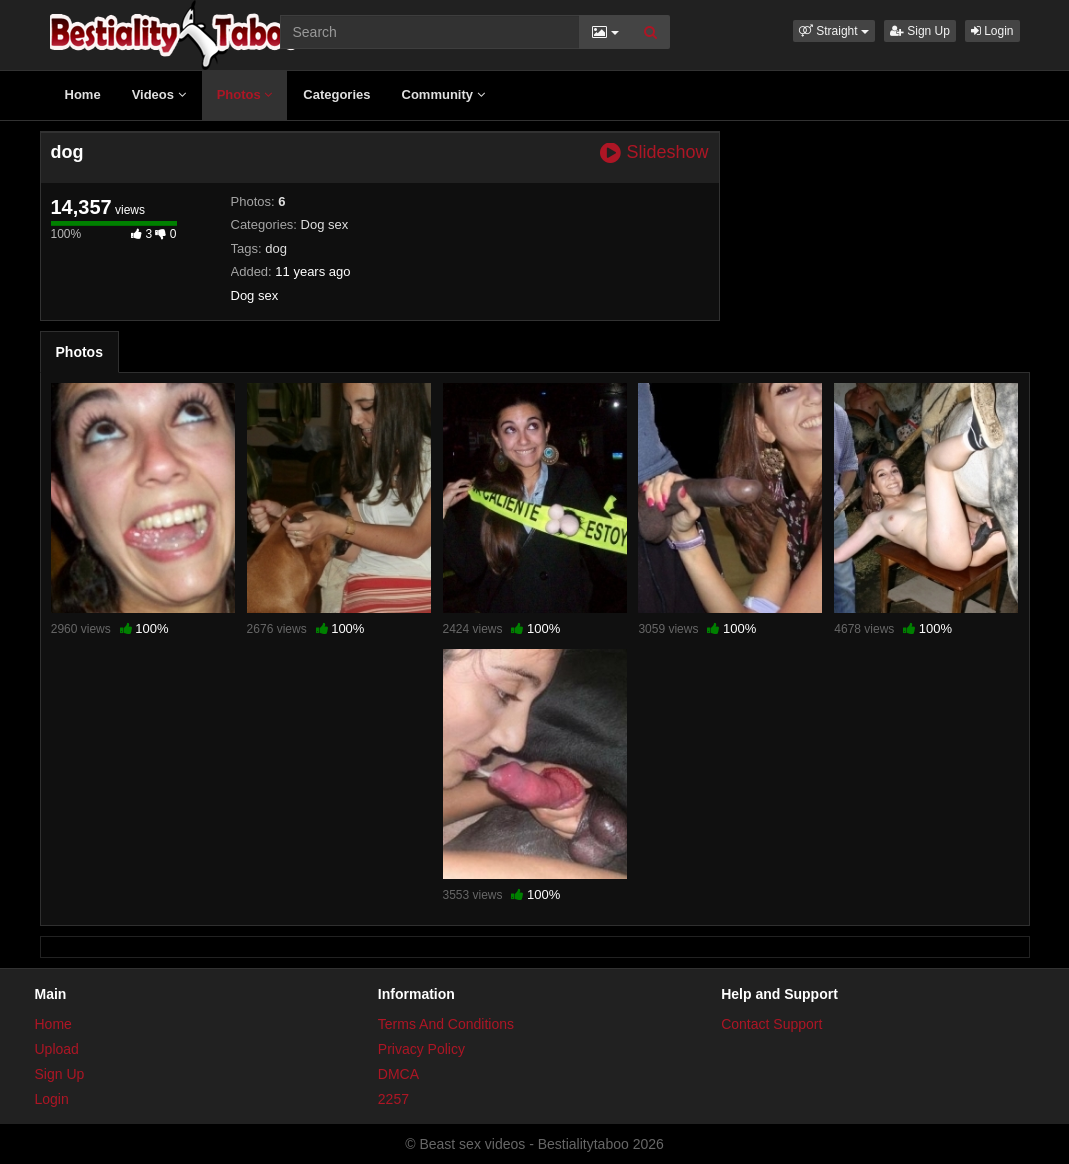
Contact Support (771, 1024)
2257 (393, 1099)
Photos (245, 94)
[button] (834, 31)
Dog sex (325, 224)
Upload (57, 1049)
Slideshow (654, 152)
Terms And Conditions (446, 1024)
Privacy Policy (421, 1049)
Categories (336, 94)
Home (83, 94)
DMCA (398, 1074)
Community (443, 94)
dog (276, 248)
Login (992, 31)
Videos (159, 94)
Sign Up (920, 31)
